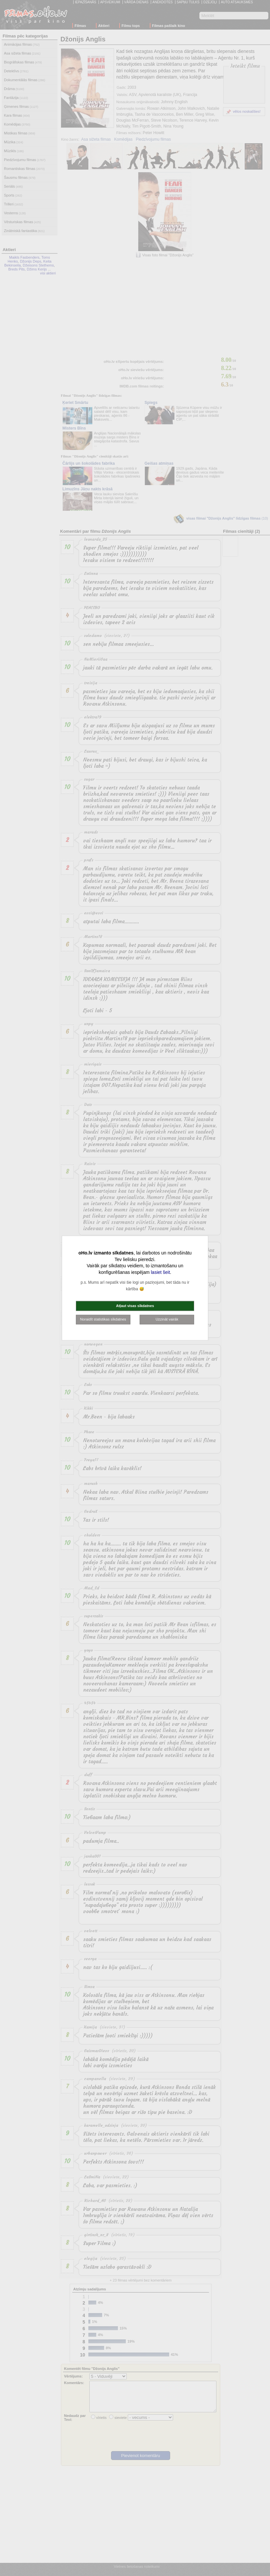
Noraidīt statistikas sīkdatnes (103, 1319)
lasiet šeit (160, 1272)
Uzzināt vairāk (167, 1319)
